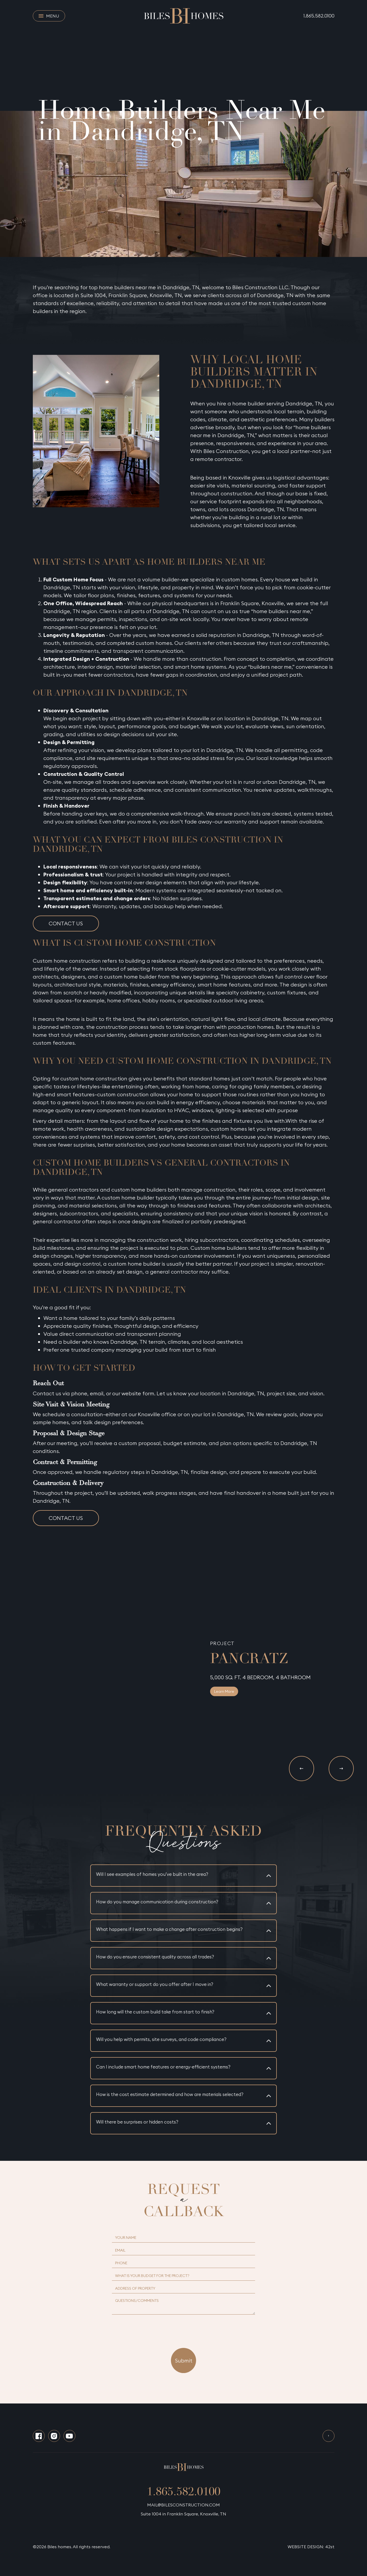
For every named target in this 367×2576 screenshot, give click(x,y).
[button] (301, 1768)
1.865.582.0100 (318, 16)
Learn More (224, 1691)
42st (329, 2546)
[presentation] (183, 2327)
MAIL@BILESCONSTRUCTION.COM (183, 2504)
